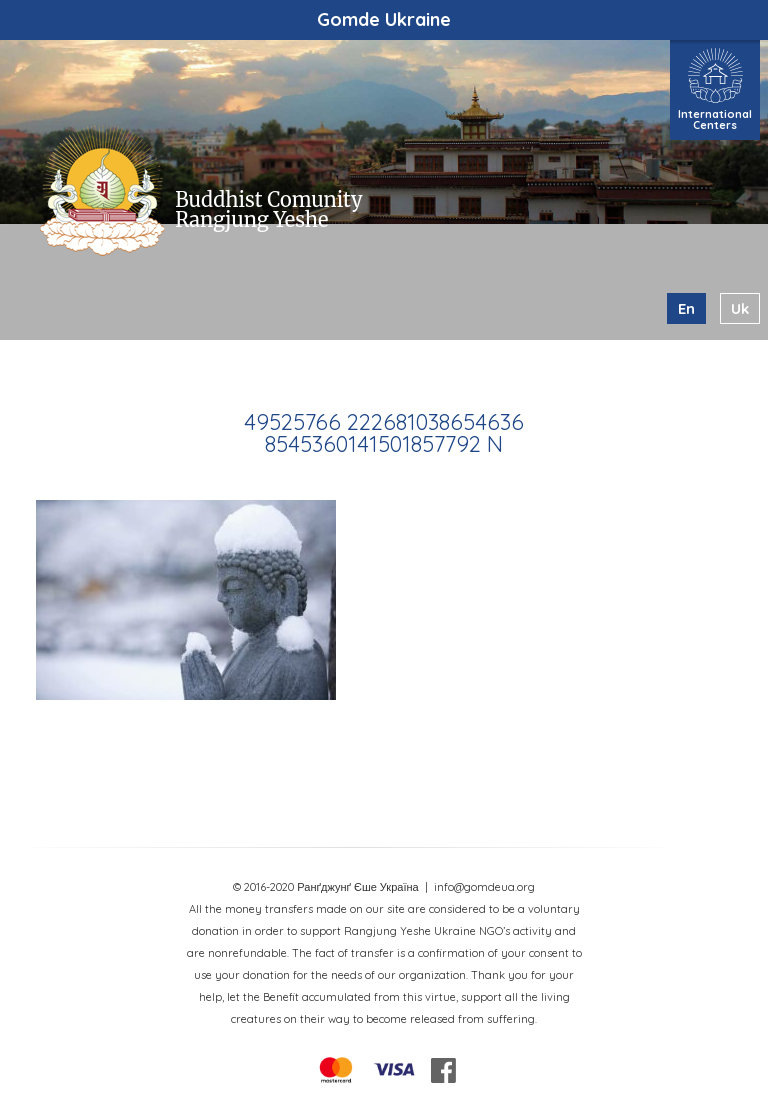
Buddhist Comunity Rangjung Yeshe (268, 209)
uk (740, 308)
